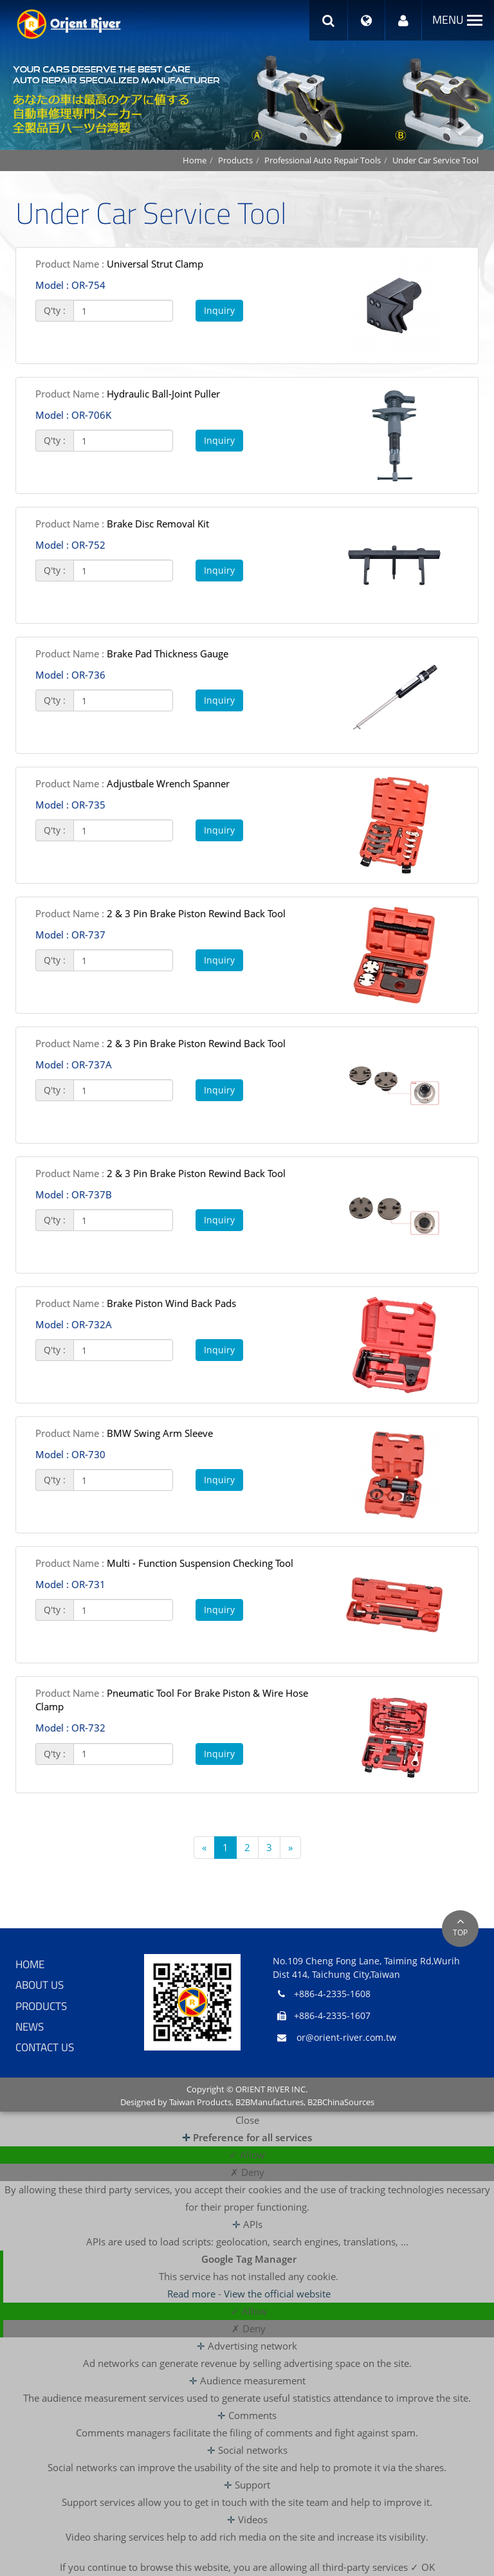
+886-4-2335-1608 (332, 1993)
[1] (123, 311)
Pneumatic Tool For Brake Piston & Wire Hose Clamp (171, 1699)
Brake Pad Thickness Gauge (131, 653)
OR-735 (70, 804)
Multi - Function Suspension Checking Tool (164, 1563)
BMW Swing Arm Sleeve (124, 1433)
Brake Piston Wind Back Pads (135, 1303)
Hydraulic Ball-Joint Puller (127, 393)
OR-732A (73, 1324)
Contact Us (44, 2047)
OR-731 (70, 1584)
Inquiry (219, 310)
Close (247, 2120)
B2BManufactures (269, 2102)
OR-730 (70, 1454)
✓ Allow (247, 2154)
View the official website (277, 2293)
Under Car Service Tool (435, 160)
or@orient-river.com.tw (346, 2037)
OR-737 (70, 934)
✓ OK (422, 2567)
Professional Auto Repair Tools (322, 160)
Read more (192, 2293)
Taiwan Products (200, 2102)
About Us (39, 1985)
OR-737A (73, 1064)
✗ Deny (247, 2172)
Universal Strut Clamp (119, 263)
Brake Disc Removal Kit (122, 523)
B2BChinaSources (340, 2102)
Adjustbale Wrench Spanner (132, 783)
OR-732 (70, 1727)
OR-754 (70, 285)
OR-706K (73, 414)
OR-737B (73, 1194)
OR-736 (70, 674)
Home (194, 160)
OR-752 (70, 544)
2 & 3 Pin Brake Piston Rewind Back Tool (160, 913)
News (29, 2026)
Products (235, 160)
